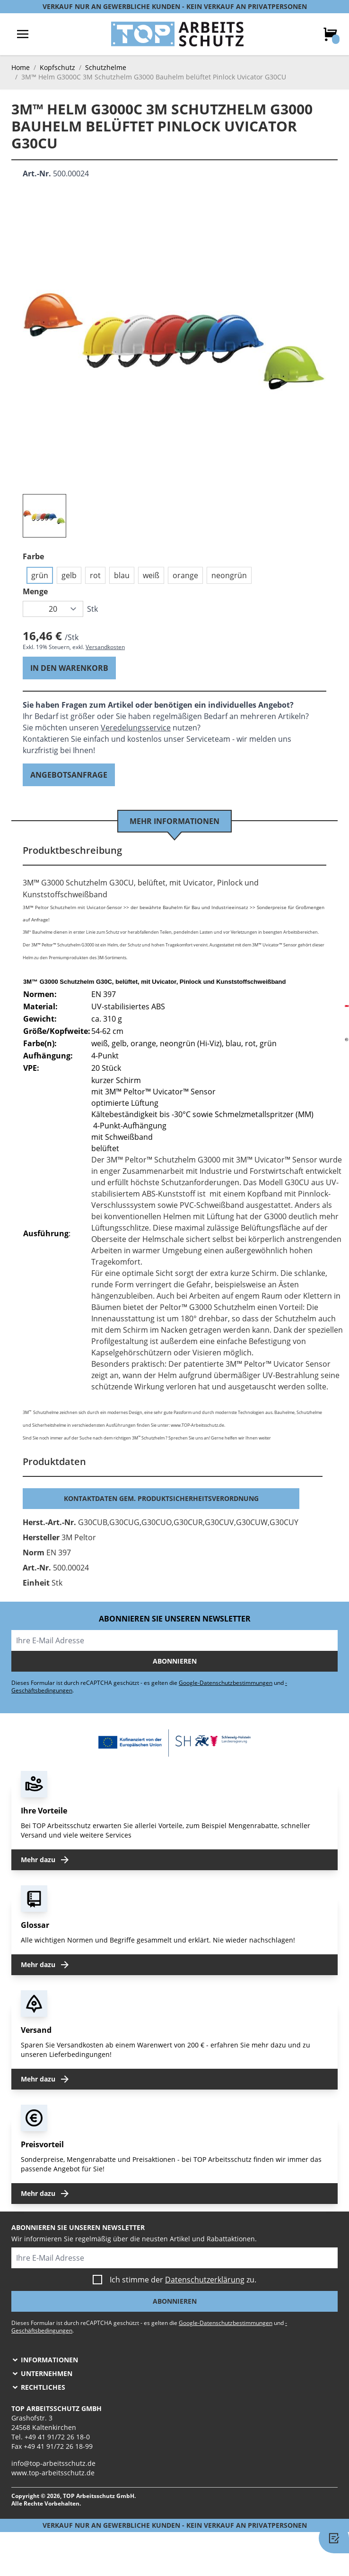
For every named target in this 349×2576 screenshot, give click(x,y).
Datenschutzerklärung (204, 2279)
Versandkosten (105, 647)
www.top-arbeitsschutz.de (53, 2472)
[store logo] (177, 34)
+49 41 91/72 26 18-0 (57, 2436)
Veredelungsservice (136, 727)
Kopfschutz (57, 67)
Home (20, 67)
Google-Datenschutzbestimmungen (225, 1683)
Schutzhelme (105, 67)
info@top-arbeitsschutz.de (53, 2463)
